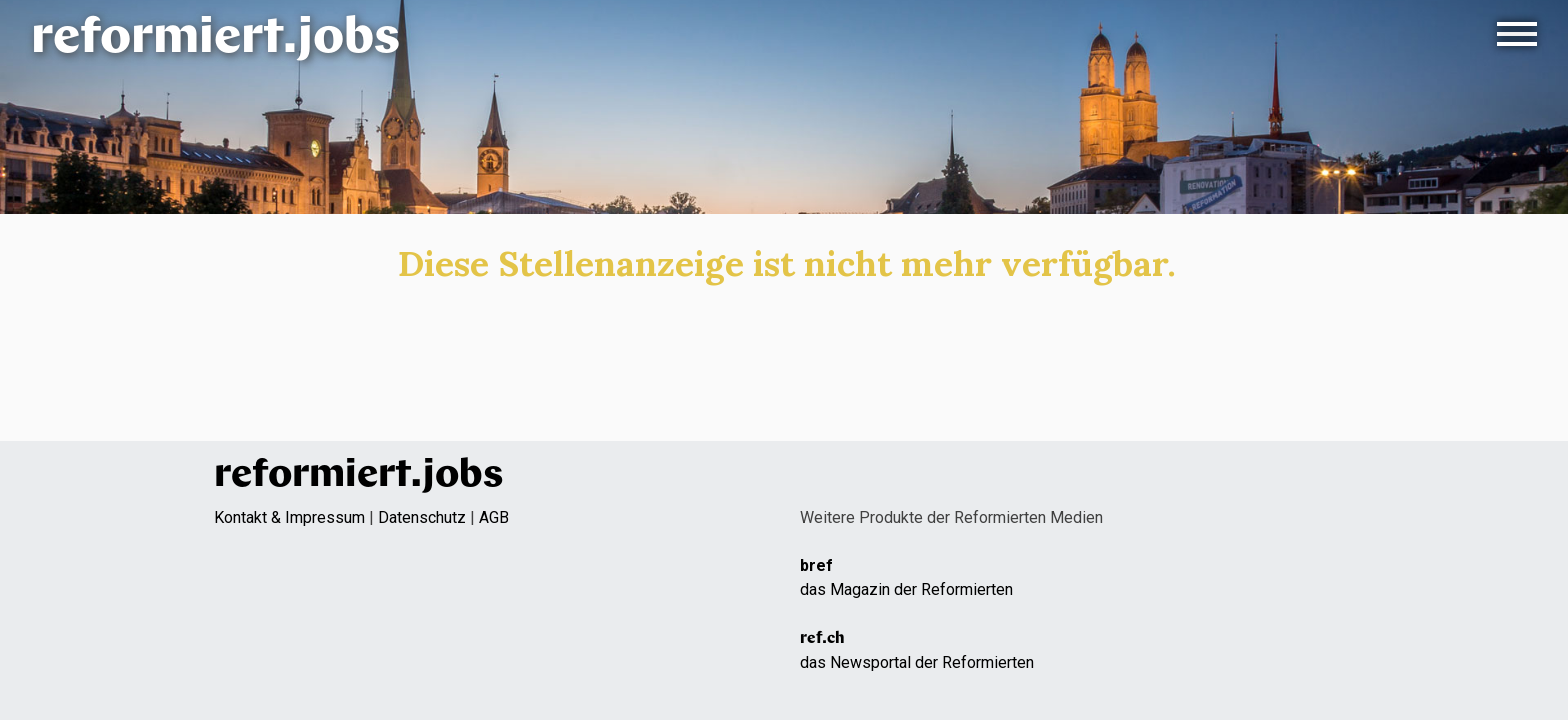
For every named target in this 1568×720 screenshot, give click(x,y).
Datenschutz (422, 517)
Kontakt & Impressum (289, 517)
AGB (494, 517)
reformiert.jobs (215, 39)
